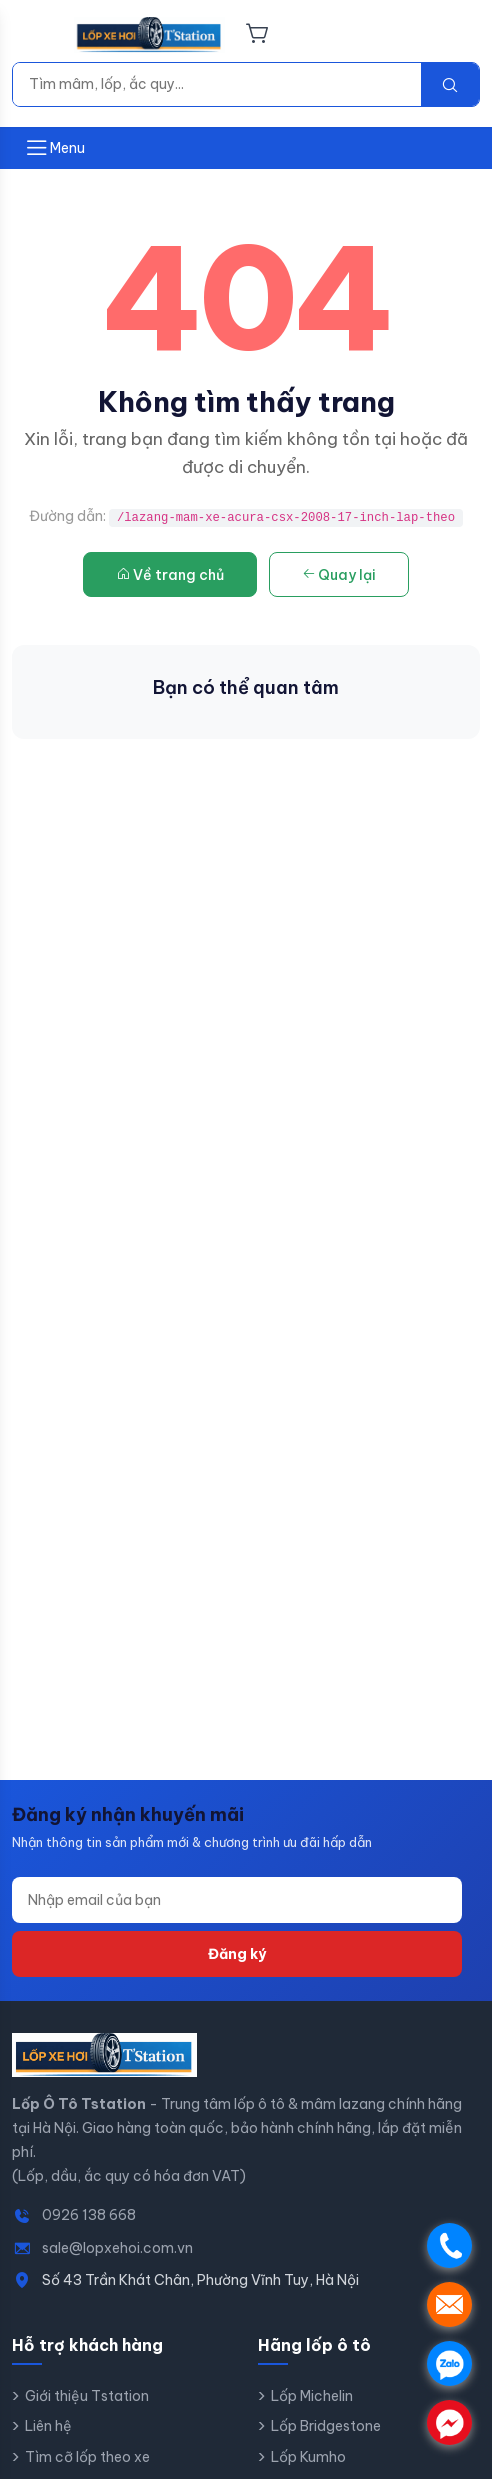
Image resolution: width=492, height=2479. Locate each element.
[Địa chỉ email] (237, 1900)
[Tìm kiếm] (217, 84)
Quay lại (339, 575)
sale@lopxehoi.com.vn (117, 2248)
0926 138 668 (89, 2215)
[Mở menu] (54, 148)
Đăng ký (237, 1954)
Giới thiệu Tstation (87, 2396)
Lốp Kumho (308, 2457)
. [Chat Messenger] (449, 2422)
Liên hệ (48, 2426)
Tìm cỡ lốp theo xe (87, 2457)
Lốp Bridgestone (326, 2426)
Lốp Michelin (312, 2396)
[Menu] (37, 35)
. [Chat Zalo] (449, 2363)
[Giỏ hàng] (257, 35)
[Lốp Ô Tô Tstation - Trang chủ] (149, 35)
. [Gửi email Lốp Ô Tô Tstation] (449, 2304)
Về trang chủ (170, 575)
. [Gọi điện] (449, 2245)
